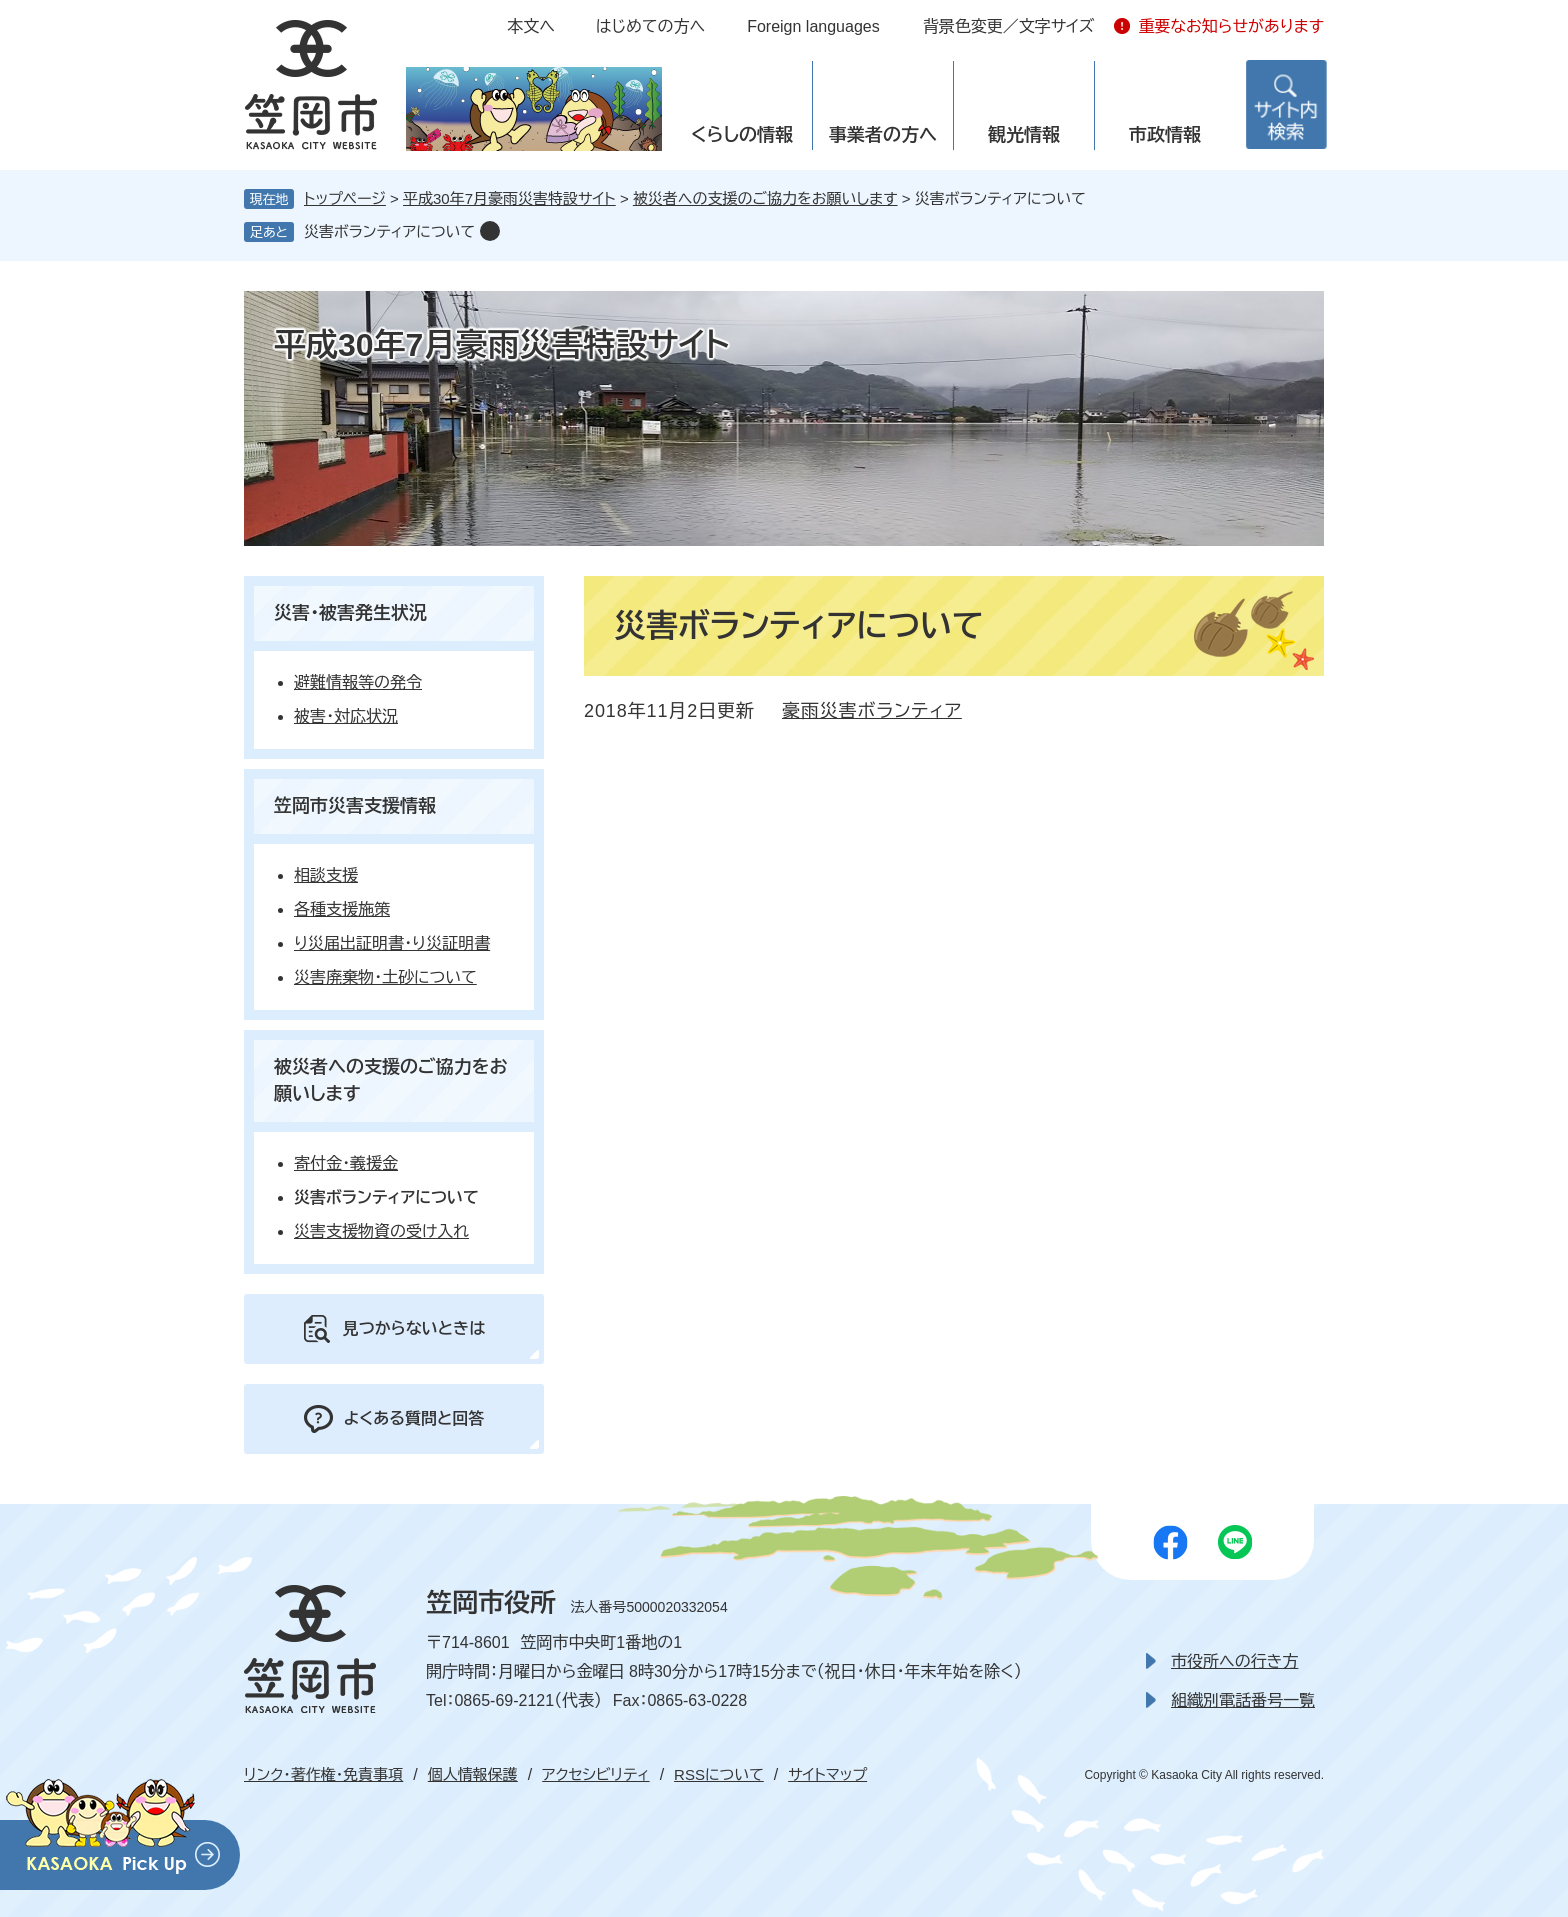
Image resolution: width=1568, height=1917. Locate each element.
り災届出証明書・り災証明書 (392, 943)
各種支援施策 (342, 909)
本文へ (531, 26)
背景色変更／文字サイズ (1009, 26)
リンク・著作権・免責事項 (323, 1774)
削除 (490, 231)
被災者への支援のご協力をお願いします (765, 198)
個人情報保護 (473, 1774)
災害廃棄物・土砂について (385, 977)
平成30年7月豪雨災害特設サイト (509, 198)
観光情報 (1024, 135)
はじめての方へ (650, 26)
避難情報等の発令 (358, 682)
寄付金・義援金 (346, 1163)
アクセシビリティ (595, 1774)
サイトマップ (827, 1774)
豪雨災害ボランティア (872, 711)
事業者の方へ (883, 135)
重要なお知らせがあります (1231, 26)
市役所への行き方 (1234, 1661)
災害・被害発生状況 (350, 613)
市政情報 (1165, 135)
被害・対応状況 (346, 716)
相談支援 (326, 875)
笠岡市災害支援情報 (355, 806)
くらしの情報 (742, 135)
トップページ (345, 198)
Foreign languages (813, 26)
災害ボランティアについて (389, 231)
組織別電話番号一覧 (1243, 1700)
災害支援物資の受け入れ (381, 1231)
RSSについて (719, 1774)
